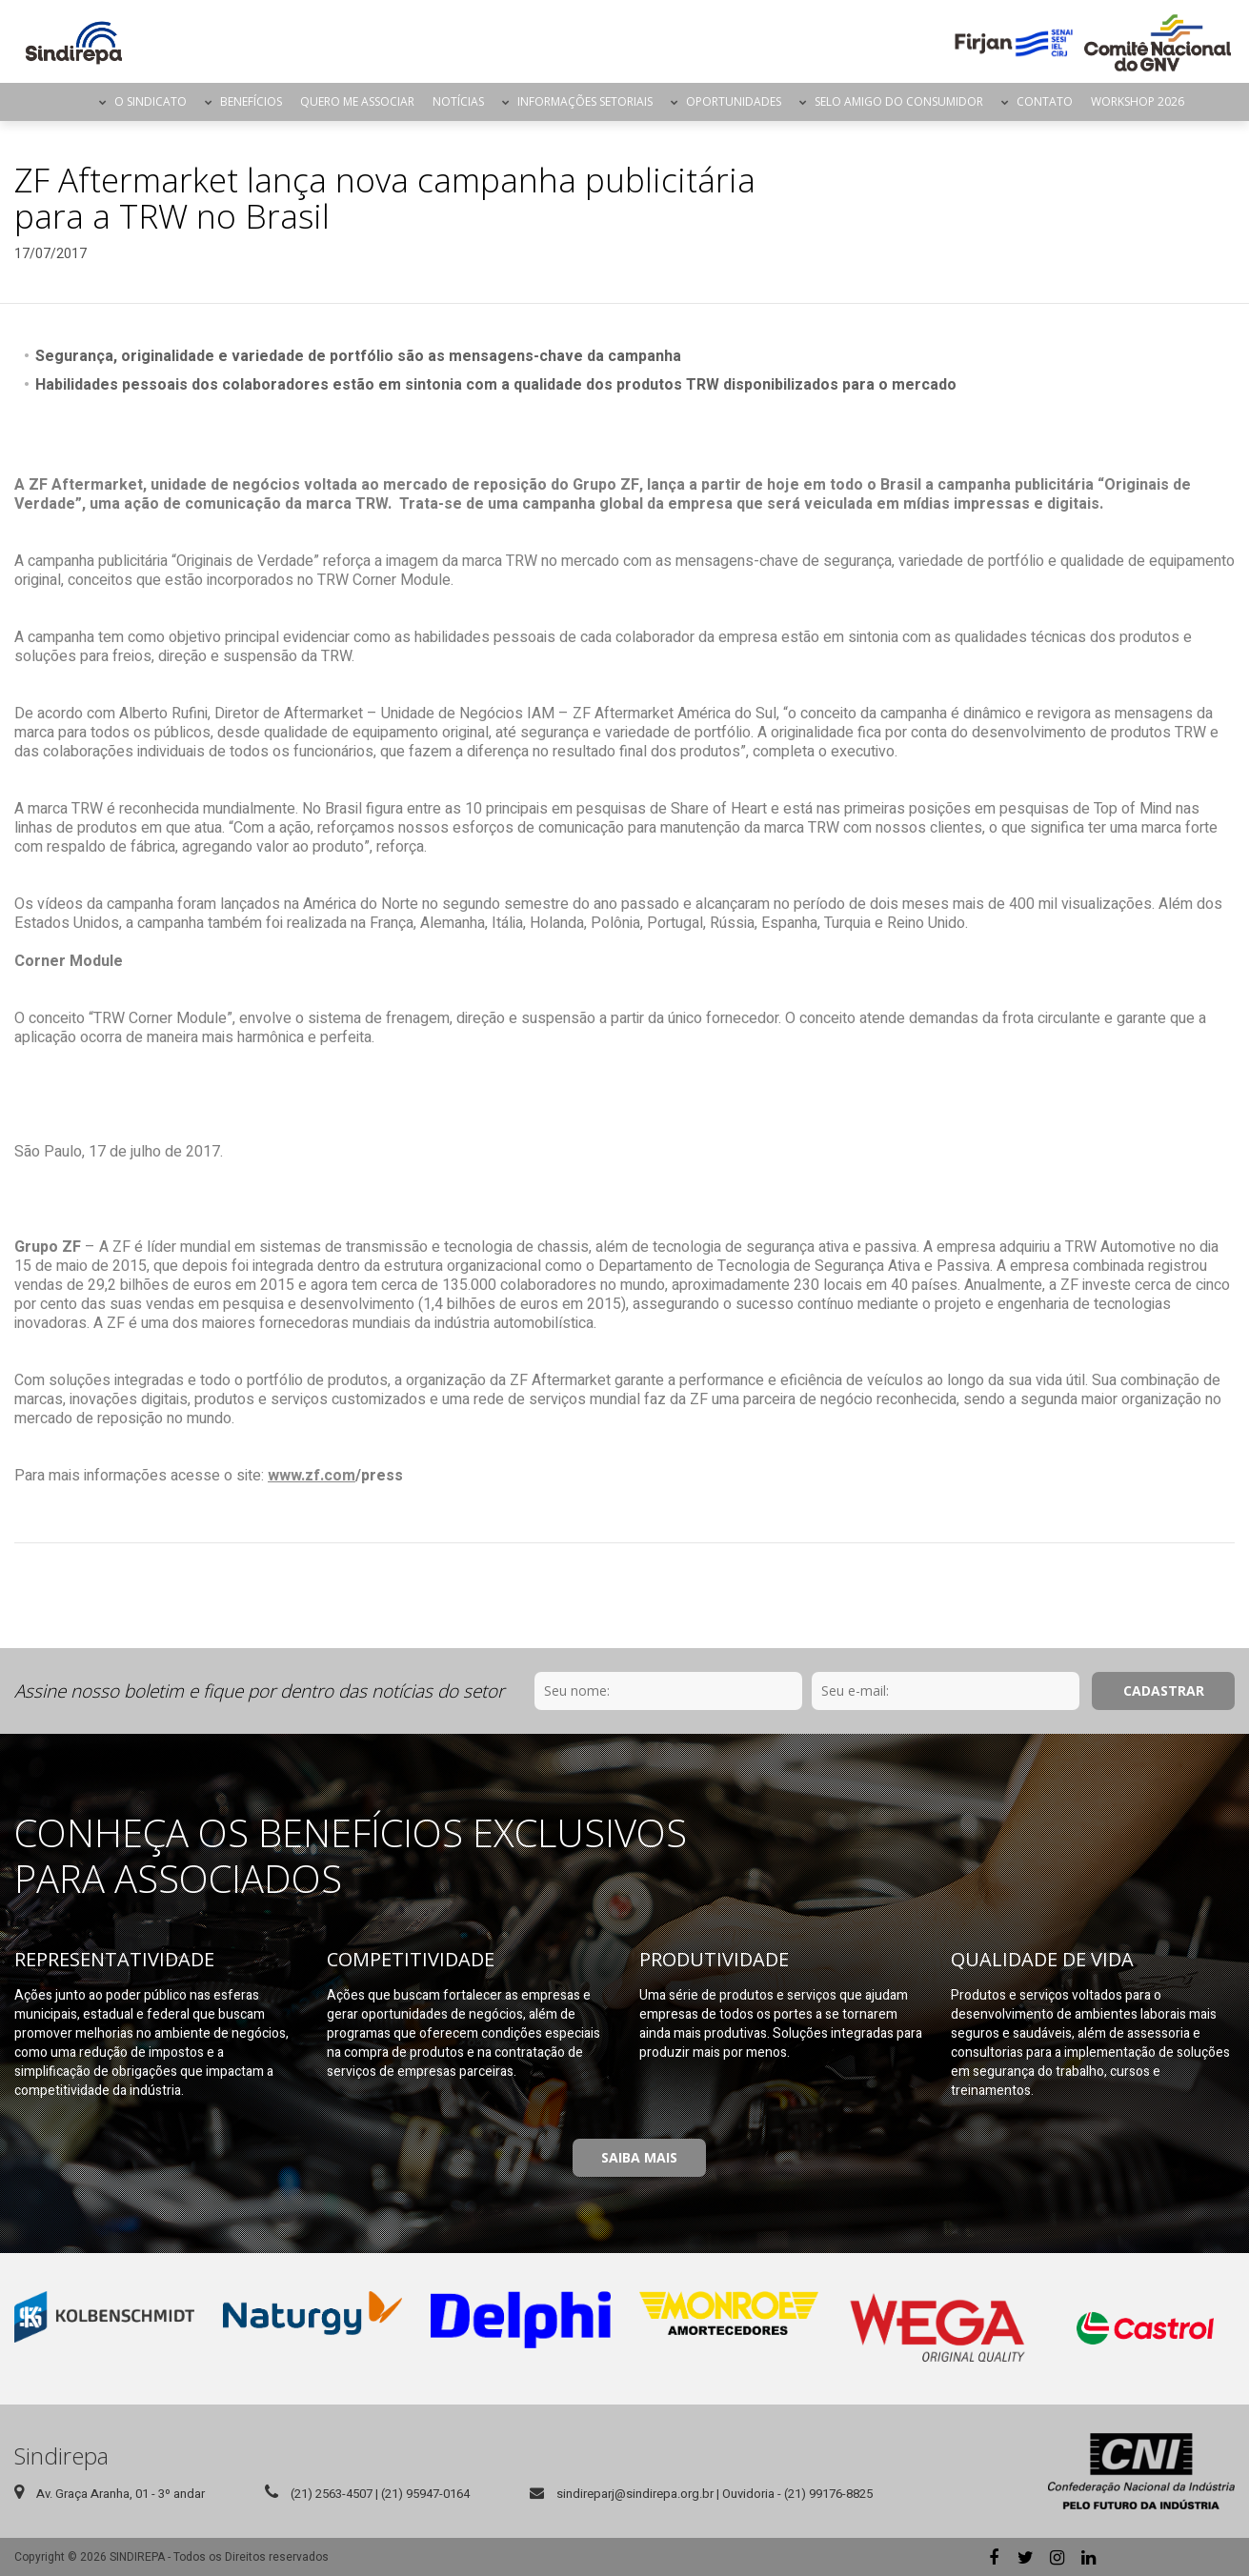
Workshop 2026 (1137, 101)
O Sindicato (150, 101)
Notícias (458, 101)
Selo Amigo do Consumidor (899, 101)
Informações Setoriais (585, 101)
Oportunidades (733, 101)
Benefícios (251, 101)
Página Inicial (73, 102)
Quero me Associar (357, 101)
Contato (1045, 101)
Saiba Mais (639, 2157)
